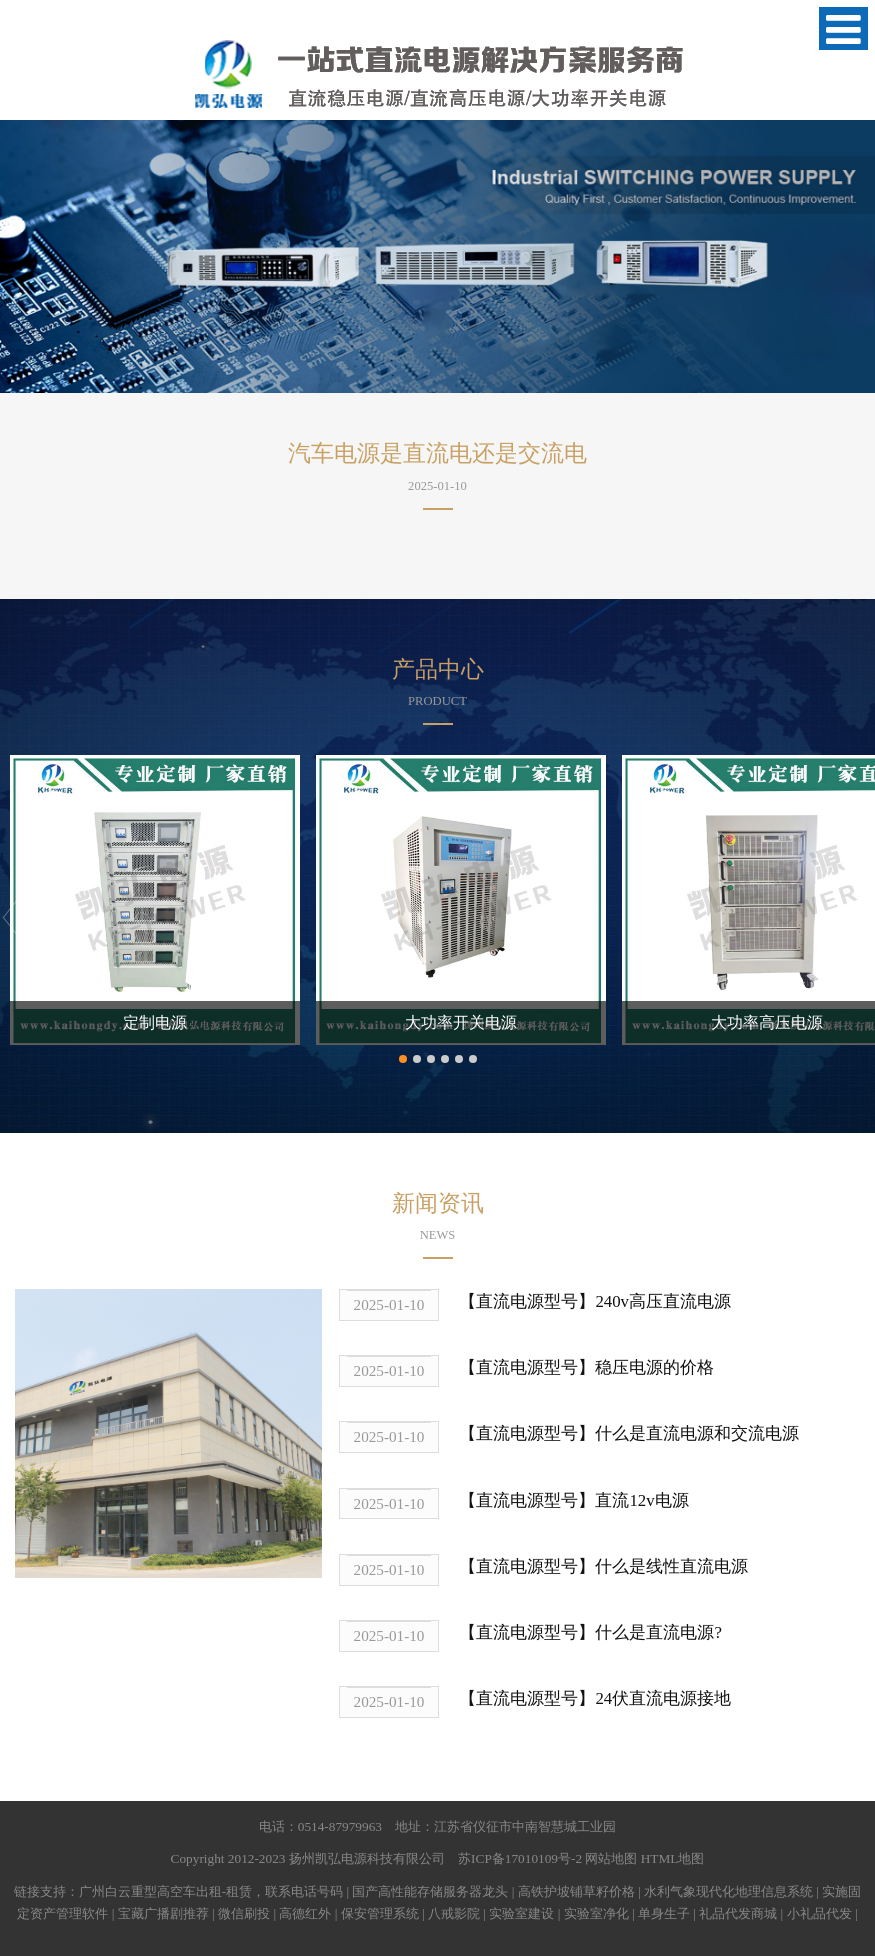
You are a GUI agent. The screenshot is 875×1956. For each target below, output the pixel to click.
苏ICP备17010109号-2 (520, 1858)
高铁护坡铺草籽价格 (576, 1891)
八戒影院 (454, 1913)
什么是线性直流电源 (671, 1566)
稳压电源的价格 (654, 1367)
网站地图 (611, 1858)
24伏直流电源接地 (663, 1698)
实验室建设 (521, 1913)
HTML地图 (673, 1858)
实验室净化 (596, 1913)
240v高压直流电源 (663, 1301)
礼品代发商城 (738, 1913)
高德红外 (305, 1913)
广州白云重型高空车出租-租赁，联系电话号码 (211, 1891)
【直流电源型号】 (527, 1301)
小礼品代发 (819, 1913)
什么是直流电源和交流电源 (697, 1433)
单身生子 (664, 1913)
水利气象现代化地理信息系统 (728, 1891)
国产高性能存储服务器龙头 (430, 1891)
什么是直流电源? (658, 1632)
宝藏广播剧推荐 (163, 1913)
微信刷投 (244, 1913)
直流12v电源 (641, 1500)
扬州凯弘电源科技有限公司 (367, 1858)
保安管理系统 (380, 1913)
